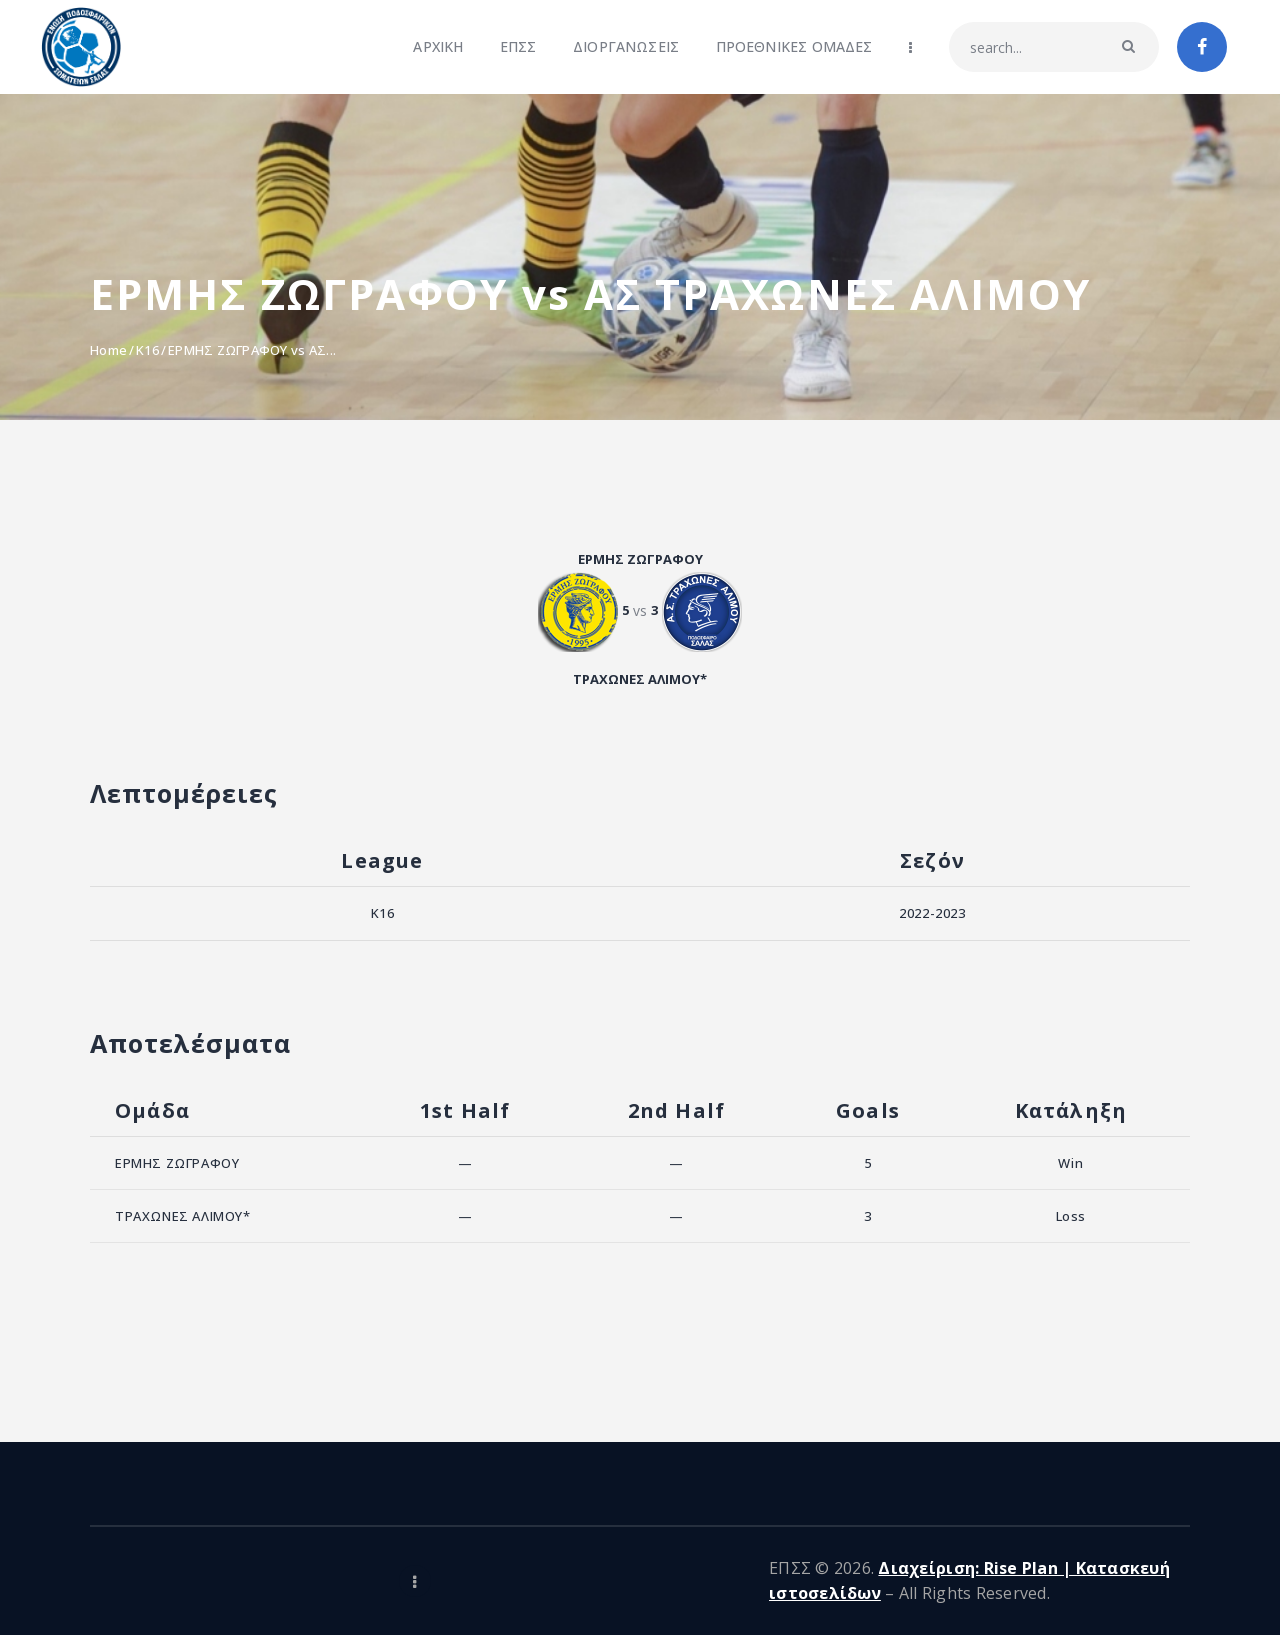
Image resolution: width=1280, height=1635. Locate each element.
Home (108, 350)
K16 (147, 350)
